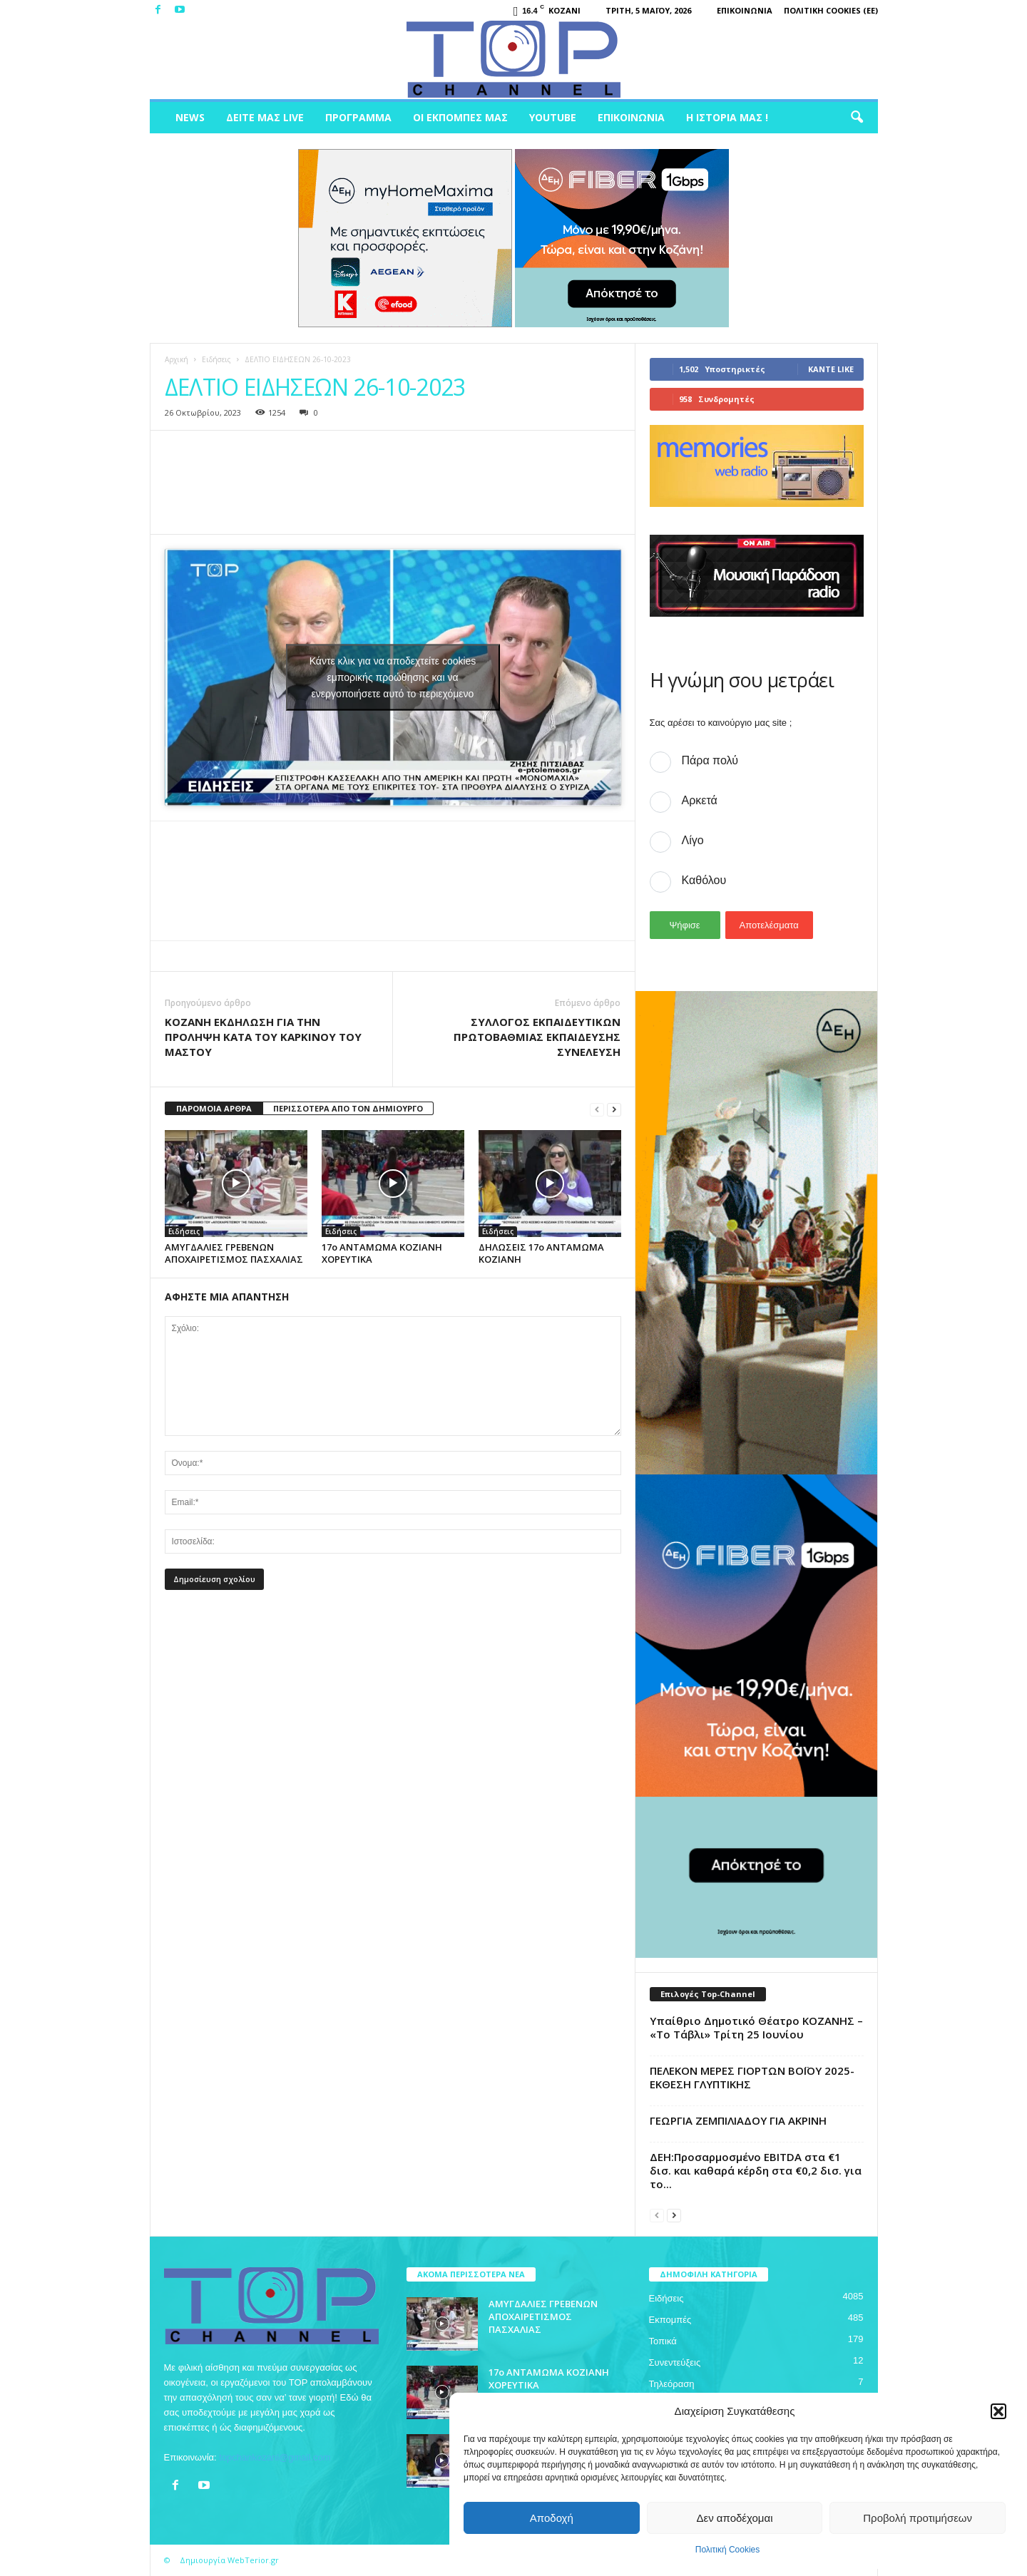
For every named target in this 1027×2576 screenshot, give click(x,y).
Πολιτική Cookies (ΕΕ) (831, 10)
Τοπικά (663, 2341)
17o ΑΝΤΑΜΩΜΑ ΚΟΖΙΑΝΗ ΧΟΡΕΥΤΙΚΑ (382, 1253)
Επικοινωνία (744, 10)
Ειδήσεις (216, 359)
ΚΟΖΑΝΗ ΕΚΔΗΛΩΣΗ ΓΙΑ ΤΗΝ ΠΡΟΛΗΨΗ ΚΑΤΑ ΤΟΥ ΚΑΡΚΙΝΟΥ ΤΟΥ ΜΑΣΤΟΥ (263, 1037)
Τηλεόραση (672, 2384)
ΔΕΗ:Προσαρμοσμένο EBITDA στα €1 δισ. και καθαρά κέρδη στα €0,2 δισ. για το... (756, 2170)
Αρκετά (699, 800)
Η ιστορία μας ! (727, 117)
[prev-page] (597, 1109)
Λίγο (693, 840)
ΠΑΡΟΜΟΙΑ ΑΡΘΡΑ (214, 1108)
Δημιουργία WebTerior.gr (229, 2560)
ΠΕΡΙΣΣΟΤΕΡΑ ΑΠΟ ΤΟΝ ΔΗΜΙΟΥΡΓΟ (348, 1108)
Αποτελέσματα (769, 925)
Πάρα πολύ (710, 760)
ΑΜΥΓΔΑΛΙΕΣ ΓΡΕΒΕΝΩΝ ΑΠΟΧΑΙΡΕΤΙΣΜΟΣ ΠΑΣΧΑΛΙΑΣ (234, 1253)
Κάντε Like (831, 369)
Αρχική (176, 359)
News (190, 117)
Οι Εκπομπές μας (460, 117)
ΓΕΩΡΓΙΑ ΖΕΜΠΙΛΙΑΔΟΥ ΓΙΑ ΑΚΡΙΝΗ (738, 2120)
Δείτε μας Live (265, 117)
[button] (998, 2411)
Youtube (552, 117)
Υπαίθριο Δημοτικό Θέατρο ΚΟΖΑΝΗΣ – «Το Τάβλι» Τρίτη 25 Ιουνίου (756, 2027)
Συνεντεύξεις (675, 2362)
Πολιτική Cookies (727, 2550)
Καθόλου (704, 880)
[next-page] (614, 1109)
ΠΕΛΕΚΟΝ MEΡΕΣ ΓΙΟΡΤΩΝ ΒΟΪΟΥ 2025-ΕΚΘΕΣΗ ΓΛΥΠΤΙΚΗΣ (752, 2077)
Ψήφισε (684, 925)
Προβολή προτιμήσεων (917, 2518)
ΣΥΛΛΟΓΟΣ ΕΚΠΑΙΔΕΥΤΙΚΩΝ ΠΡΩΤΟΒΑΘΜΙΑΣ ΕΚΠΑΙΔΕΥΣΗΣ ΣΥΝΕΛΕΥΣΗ (537, 1037)
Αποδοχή (551, 2518)
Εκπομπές (670, 2319)
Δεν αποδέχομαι (734, 2518)
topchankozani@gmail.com (274, 2457)
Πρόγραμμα (358, 117)
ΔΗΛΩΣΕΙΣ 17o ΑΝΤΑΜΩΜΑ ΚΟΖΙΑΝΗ (541, 1253)
